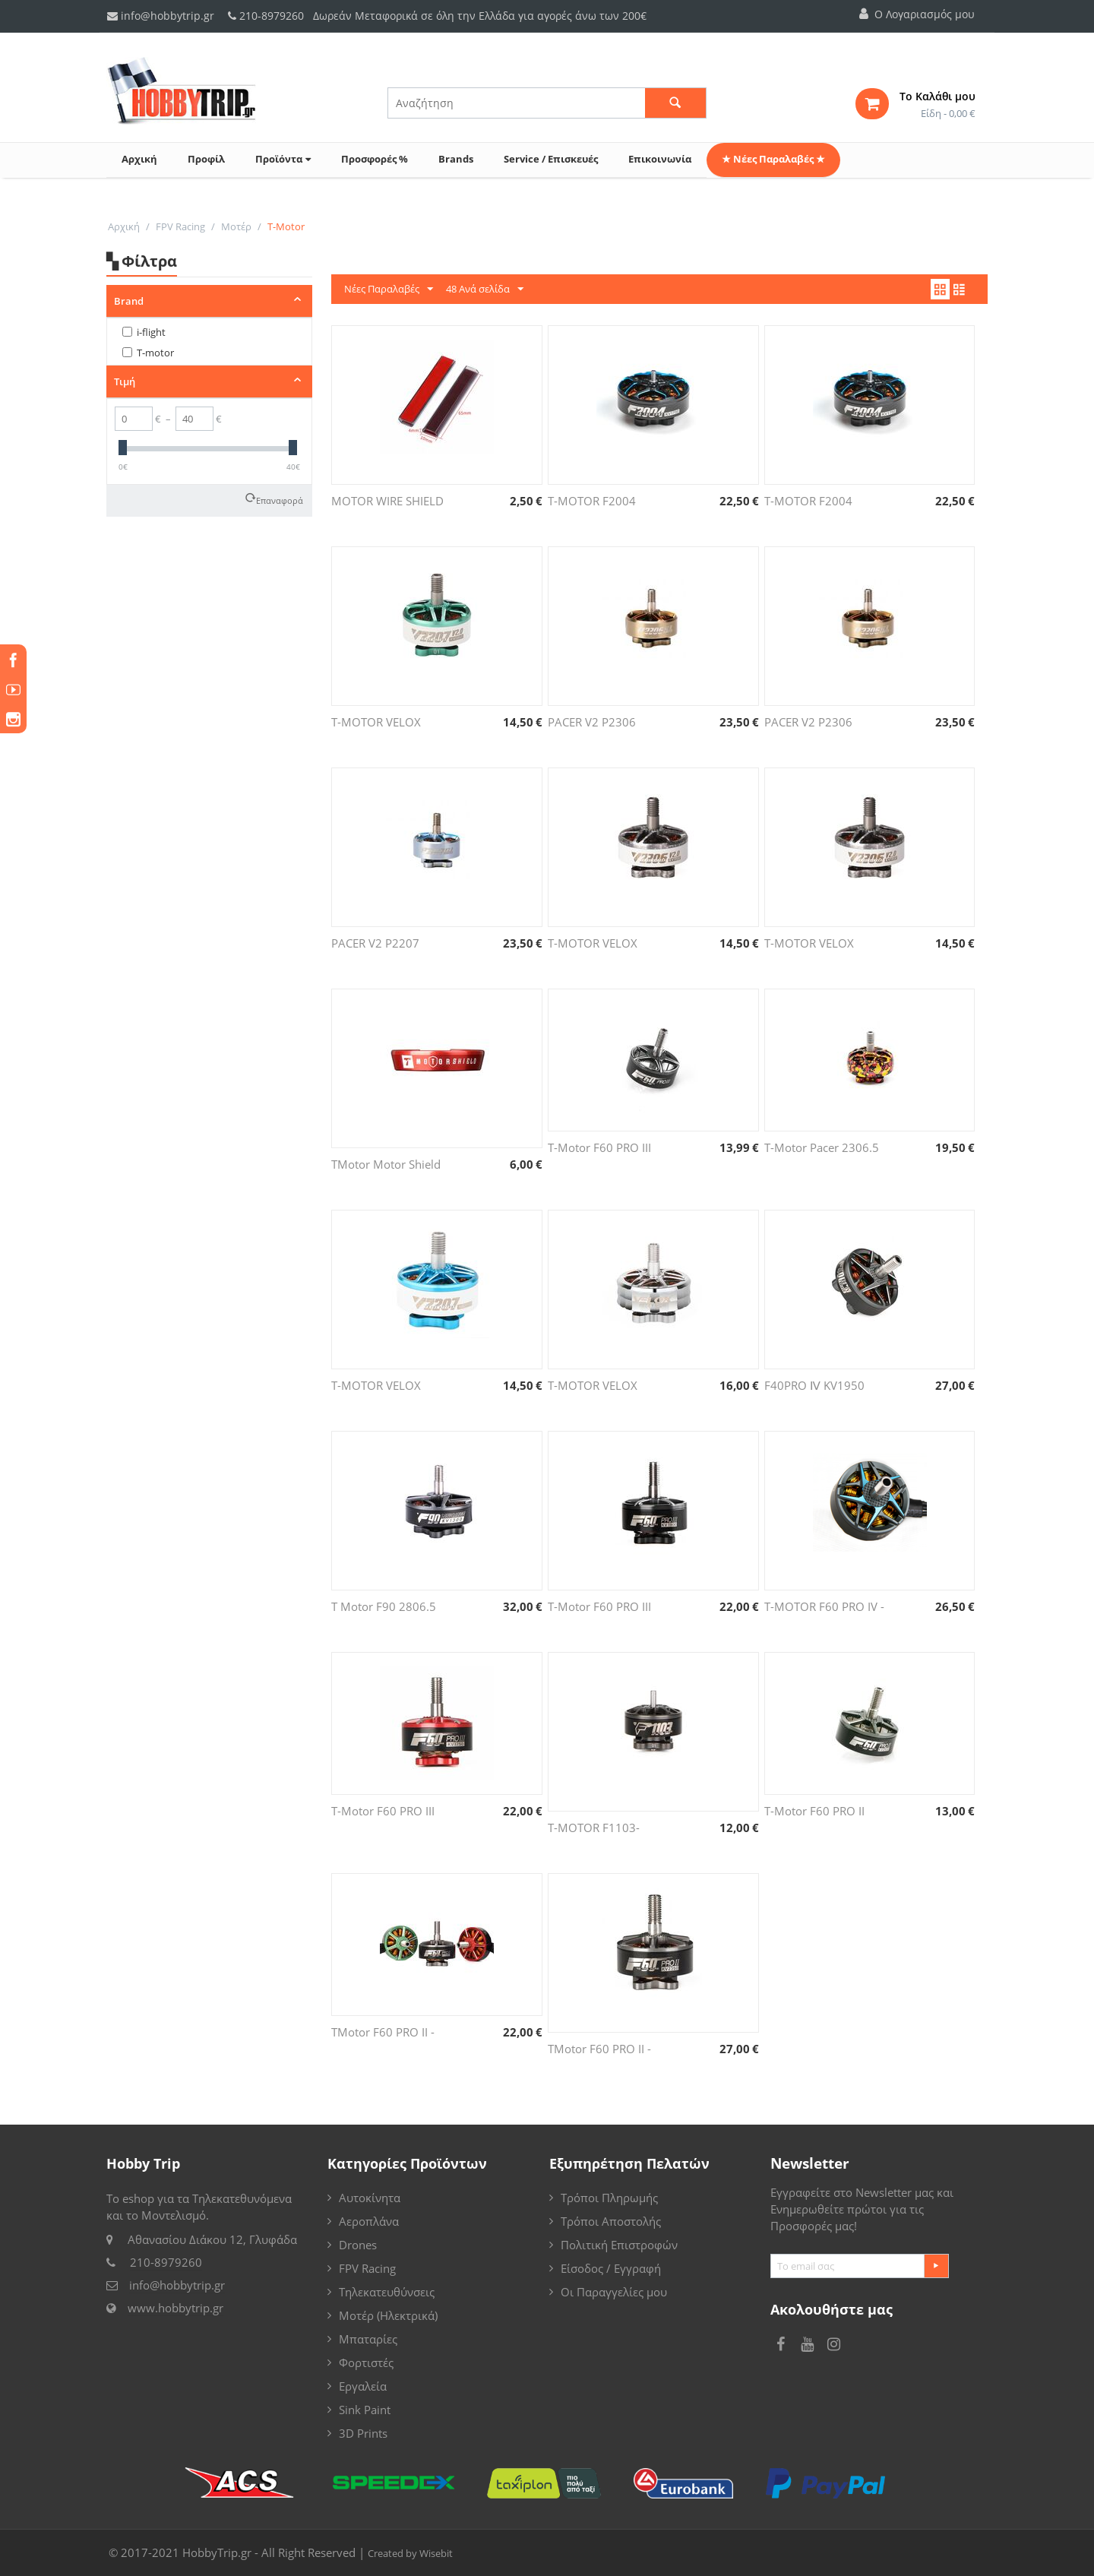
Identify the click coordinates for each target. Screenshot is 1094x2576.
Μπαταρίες (368, 2339)
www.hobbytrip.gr (175, 2307)
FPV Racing (180, 226)
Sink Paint (364, 2409)
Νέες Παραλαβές (388, 289)
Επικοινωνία (659, 159)
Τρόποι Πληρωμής (609, 2197)
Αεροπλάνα (369, 2221)
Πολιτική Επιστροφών (619, 2244)
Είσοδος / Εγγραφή (611, 2268)
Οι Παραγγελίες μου (614, 2291)
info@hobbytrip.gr (160, 15)
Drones (358, 2244)
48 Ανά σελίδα (484, 289)
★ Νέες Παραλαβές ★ (773, 159)
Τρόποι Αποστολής (611, 2221)
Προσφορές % (374, 159)
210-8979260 (271, 15)
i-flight (144, 332)
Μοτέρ (236, 226)
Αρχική (139, 159)
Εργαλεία (363, 2386)
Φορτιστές (366, 2362)
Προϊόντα (283, 159)
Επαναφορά (279, 499)
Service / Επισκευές (551, 159)
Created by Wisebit (410, 2553)
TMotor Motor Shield (386, 1164)
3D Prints (363, 2433)
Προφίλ (206, 159)
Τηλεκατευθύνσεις (387, 2291)
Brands (455, 159)
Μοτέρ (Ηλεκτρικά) (388, 2315)
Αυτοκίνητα (369, 2197)
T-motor (148, 352)
